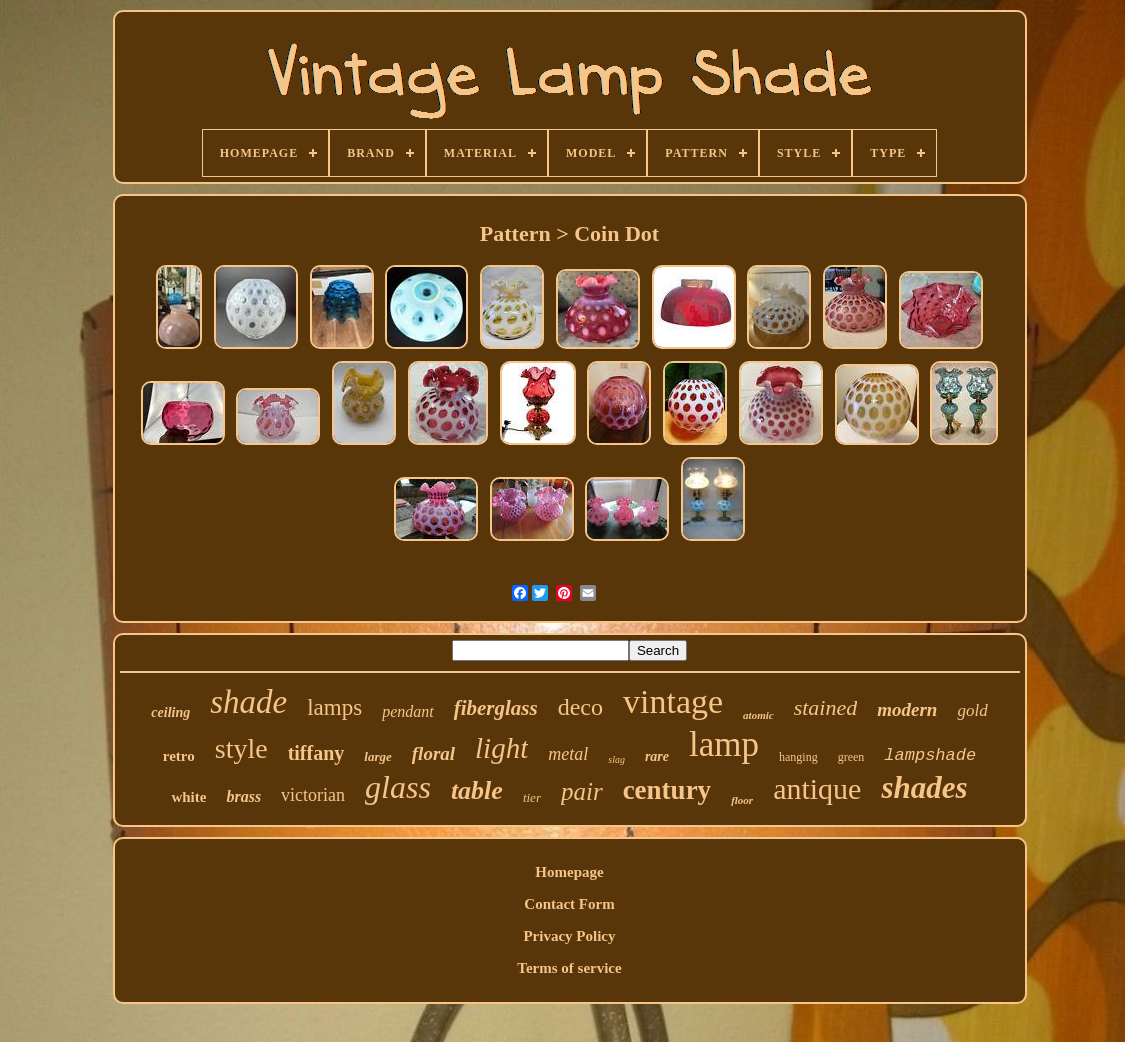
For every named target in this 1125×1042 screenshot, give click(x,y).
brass (243, 796)
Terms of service (569, 968)
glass (398, 787)
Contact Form (569, 904)
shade (248, 702)
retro (179, 756)
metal (568, 754)
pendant (408, 711)
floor (742, 800)
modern (907, 709)
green (851, 757)
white (188, 797)
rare (657, 756)
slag (616, 759)
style (241, 748)
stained (826, 707)
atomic (758, 715)
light (501, 748)
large (377, 756)
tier (532, 797)
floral (433, 753)
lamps (334, 707)
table (477, 790)
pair (582, 791)
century (667, 790)
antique (817, 788)
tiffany (316, 753)
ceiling (170, 712)
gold (972, 710)
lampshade (930, 755)
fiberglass (496, 708)
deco (580, 707)
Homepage (569, 872)
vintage (673, 701)
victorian (313, 795)
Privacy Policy (569, 936)
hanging (798, 757)
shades (924, 787)
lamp (724, 744)
